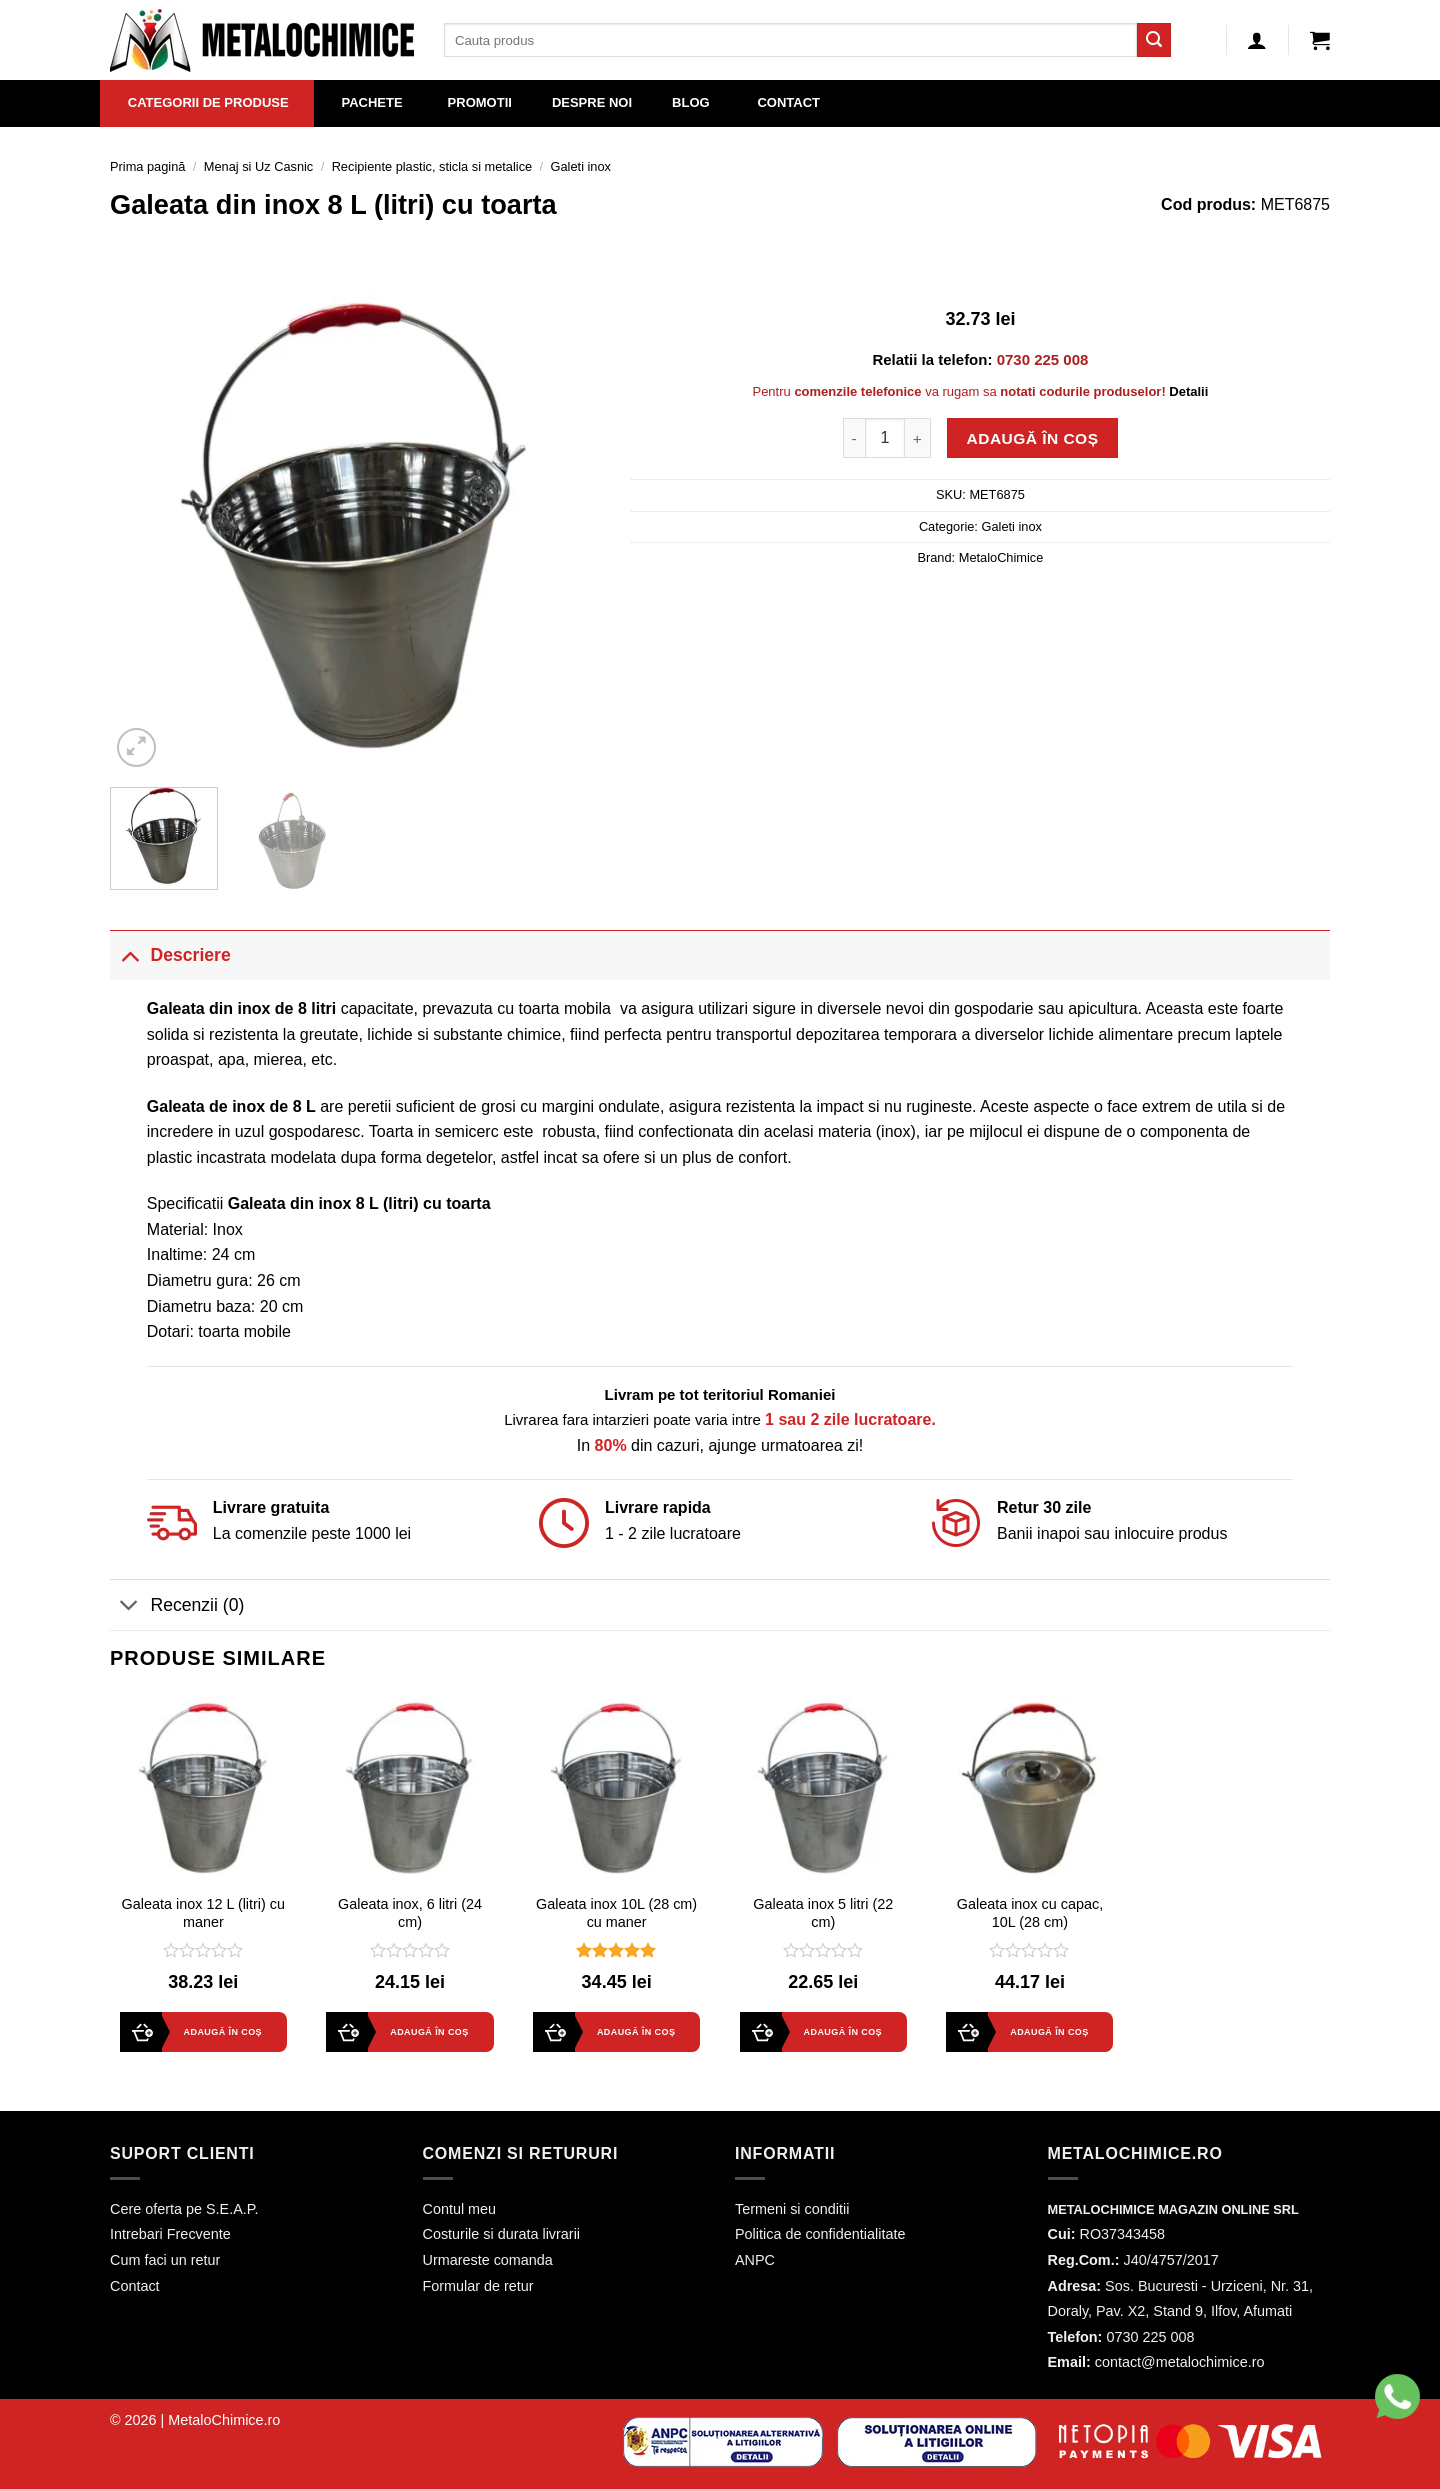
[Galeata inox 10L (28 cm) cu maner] (616, 1788)
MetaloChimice (1001, 557)
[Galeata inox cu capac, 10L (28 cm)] (1029, 1788)
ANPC (755, 2260)
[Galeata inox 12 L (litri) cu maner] (203, 1788)
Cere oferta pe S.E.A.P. (184, 2209)
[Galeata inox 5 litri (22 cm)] (823, 1788)
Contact (135, 2286)
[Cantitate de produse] (885, 438)
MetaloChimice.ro (224, 2420)
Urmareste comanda (488, 2260)
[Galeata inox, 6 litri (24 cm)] (409, 1788)
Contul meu (460, 2209)
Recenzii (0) (177, 1606)
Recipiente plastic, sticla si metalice (432, 166)
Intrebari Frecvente (170, 2234)
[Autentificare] (1257, 40)
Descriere (170, 954)
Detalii (1188, 391)
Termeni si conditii (792, 2209)
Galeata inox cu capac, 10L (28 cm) (1030, 1913)
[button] (24, 2449)
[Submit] (1154, 40)
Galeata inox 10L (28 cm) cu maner (616, 1913)
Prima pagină (147, 166)
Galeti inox (581, 166)
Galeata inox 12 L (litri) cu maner (203, 1913)
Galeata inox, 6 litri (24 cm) (410, 1913)
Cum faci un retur (165, 2260)
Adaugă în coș (1033, 438)
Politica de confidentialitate (820, 2234)
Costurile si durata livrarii (502, 2234)
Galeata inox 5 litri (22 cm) (823, 1913)
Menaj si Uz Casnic (259, 166)
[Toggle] (129, 954)
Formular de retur (478, 2286)
